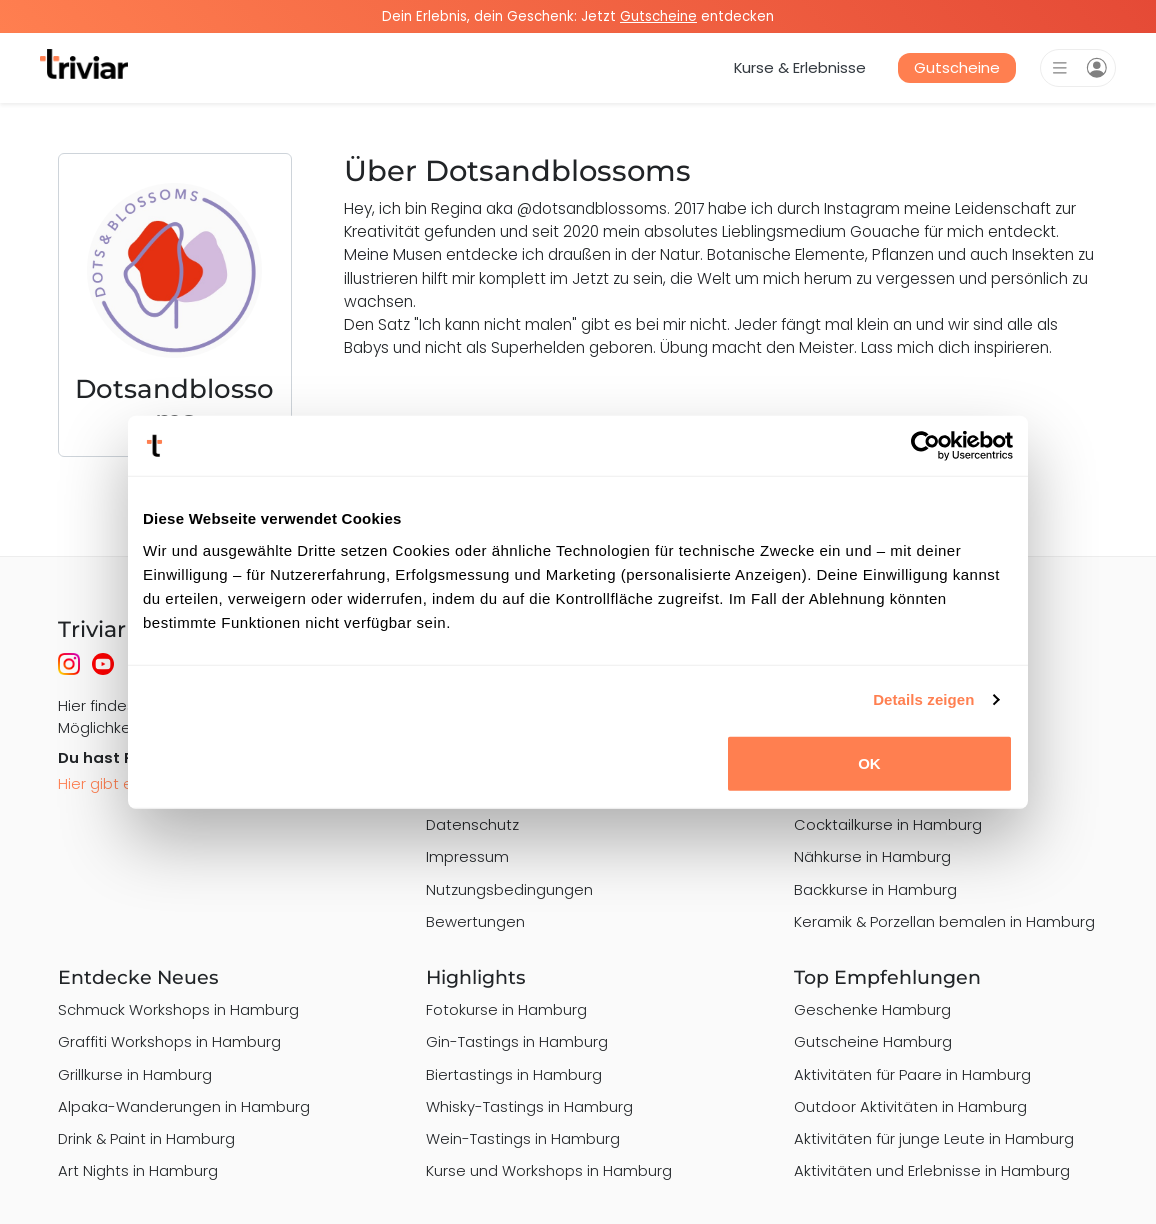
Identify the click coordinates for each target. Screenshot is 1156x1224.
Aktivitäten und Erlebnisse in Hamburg (932, 1170)
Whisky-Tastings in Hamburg (529, 1106)
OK (869, 762)
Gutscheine (957, 67)
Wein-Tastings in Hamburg (523, 1138)
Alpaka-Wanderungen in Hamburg (184, 1106)
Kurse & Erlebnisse (800, 67)
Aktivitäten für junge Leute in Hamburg (934, 1138)
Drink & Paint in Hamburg (146, 1138)
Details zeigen (923, 699)
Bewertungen (475, 921)
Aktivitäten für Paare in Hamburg (912, 1074)
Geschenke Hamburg (872, 1009)
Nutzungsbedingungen (509, 889)
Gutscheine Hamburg (873, 1041)
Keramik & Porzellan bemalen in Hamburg (944, 921)
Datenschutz (472, 824)
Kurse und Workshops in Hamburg (549, 1170)
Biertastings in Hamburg (514, 1074)
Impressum (467, 856)
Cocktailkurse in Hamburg (888, 824)
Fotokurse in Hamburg (506, 1009)
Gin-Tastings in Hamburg (517, 1041)
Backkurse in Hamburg (875, 889)
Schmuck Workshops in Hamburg (178, 1009)
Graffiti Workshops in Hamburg (169, 1041)
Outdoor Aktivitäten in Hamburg (910, 1106)
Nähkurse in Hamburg (872, 856)
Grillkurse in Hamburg (135, 1074)
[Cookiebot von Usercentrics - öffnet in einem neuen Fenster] (925, 446)
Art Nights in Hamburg (138, 1170)
